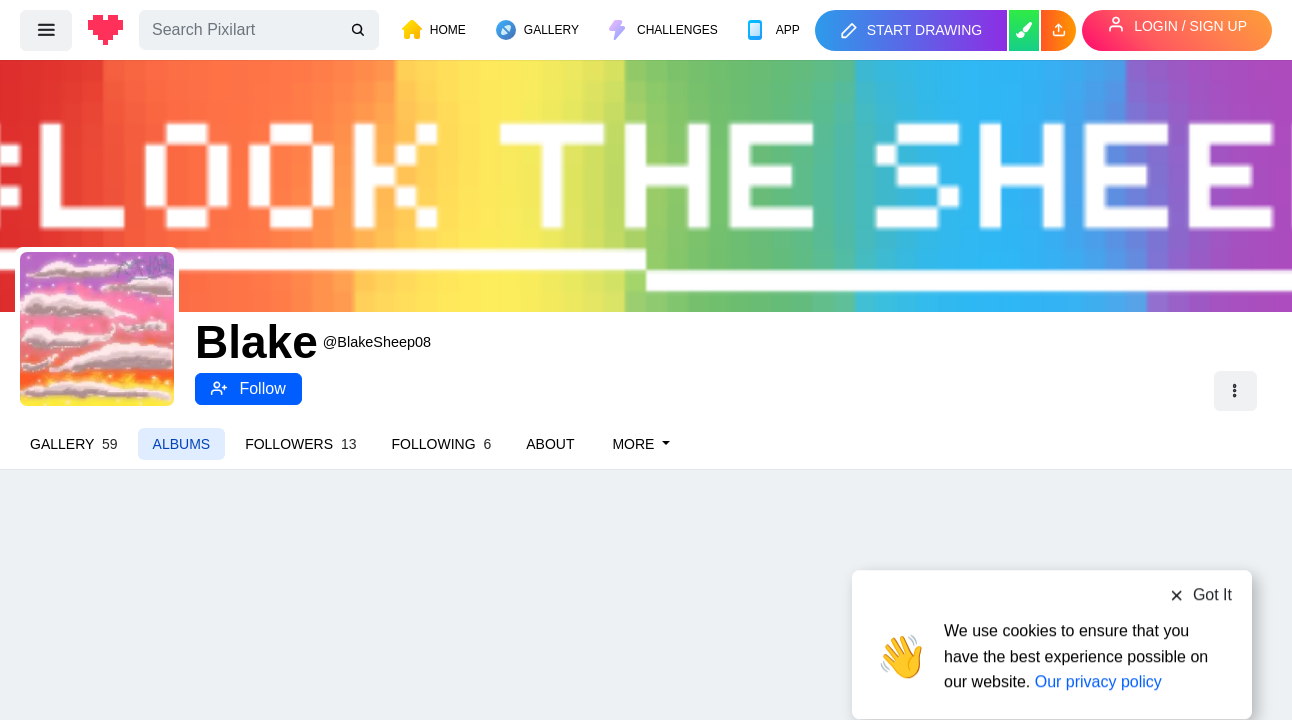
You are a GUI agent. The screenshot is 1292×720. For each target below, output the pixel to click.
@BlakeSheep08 (377, 342)
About (550, 444)
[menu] (46, 30)
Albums (182, 444)
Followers (300, 444)
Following (442, 444)
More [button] (635, 444)
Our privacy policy (1098, 642)
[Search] (259, 30)
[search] (360, 30)
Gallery (74, 444)
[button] (1058, 30)
